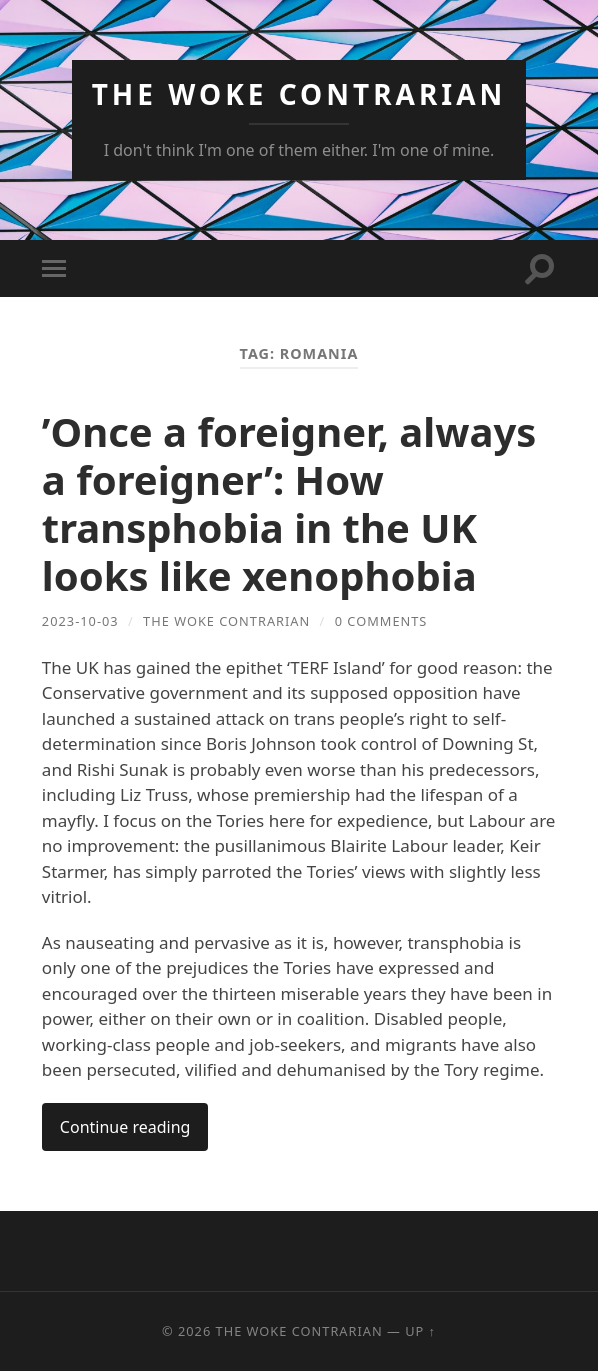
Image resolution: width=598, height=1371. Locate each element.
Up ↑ (420, 1331)
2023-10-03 (80, 621)
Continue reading (125, 1127)
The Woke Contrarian (299, 94)
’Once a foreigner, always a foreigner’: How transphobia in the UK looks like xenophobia (289, 503)
